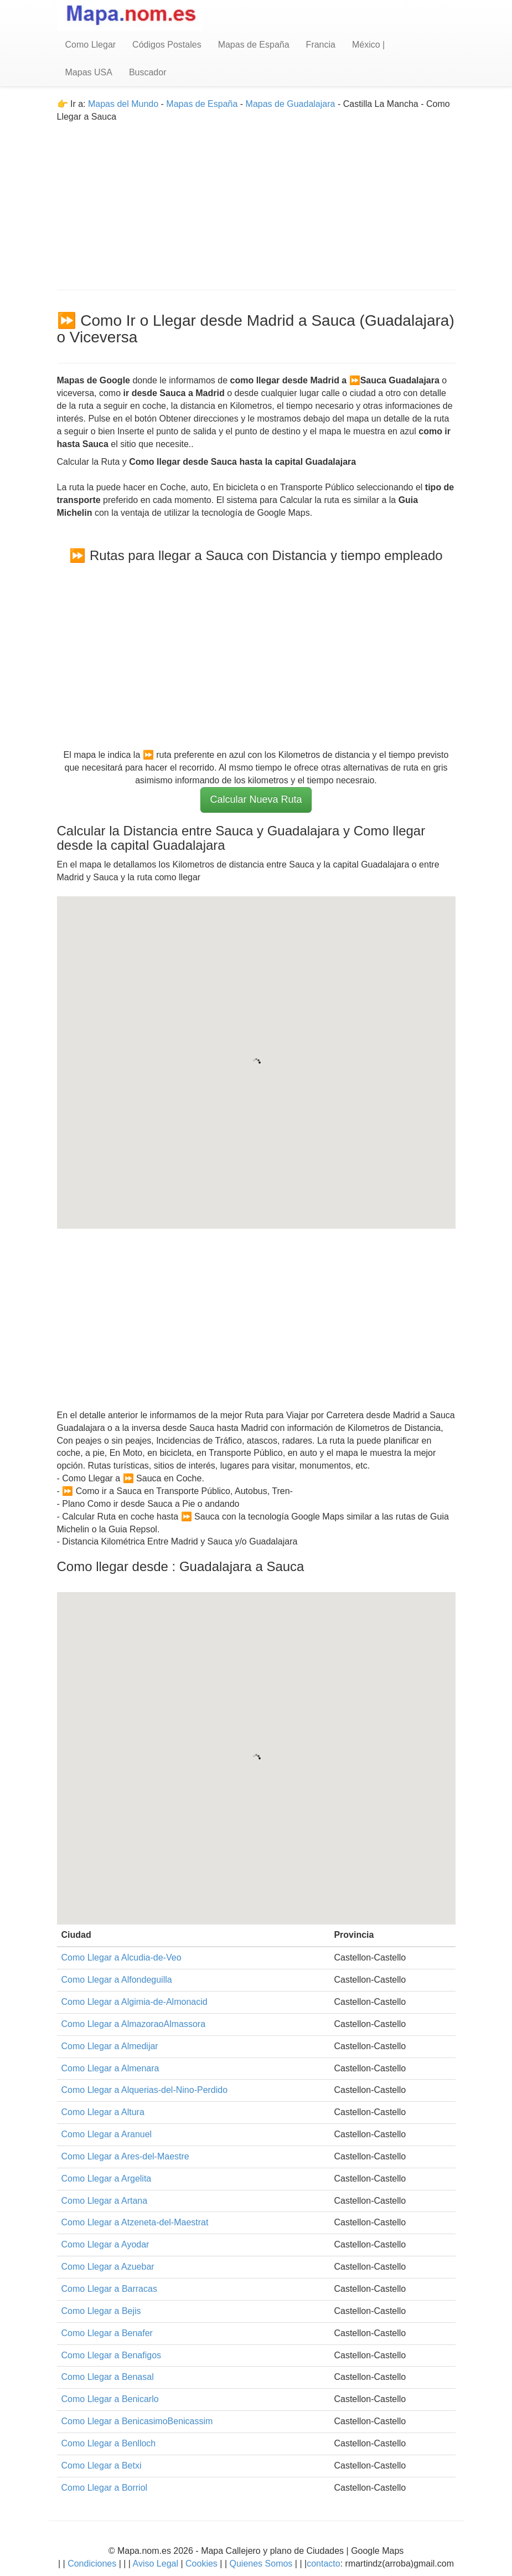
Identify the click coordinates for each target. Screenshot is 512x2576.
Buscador (148, 72)
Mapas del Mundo (123, 104)
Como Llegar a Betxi (101, 2465)
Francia (320, 44)
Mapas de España (253, 44)
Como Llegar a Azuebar (107, 2266)
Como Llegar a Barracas (109, 2288)
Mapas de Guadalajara (290, 104)
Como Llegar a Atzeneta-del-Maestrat (135, 2222)
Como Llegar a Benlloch (108, 2443)
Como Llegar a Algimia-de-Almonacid (134, 2002)
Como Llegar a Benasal (107, 2377)
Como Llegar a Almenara (110, 2068)
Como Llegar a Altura (102, 2112)
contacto (323, 2563)
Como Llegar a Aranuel (106, 2134)
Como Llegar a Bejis (101, 2311)
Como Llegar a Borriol (104, 2487)
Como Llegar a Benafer (107, 2333)
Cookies (202, 2563)
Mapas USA (88, 72)
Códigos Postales (166, 44)
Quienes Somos (261, 2563)
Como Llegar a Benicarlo (110, 2399)
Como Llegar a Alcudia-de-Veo (121, 1957)
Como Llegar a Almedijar (109, 2046)
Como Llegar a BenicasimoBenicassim (137, 2421)
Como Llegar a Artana (104, 2200)
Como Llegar (90, 44)
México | (368, 44)
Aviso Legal (155, 2563)
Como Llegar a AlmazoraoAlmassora (133, 2024)
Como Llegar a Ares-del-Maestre (125, 2156)
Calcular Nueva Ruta (256, 799)
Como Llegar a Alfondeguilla (116, 1979)
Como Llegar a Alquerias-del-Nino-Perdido (144, 2090)
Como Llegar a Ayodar (105, 2244)
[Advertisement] (256, 201)
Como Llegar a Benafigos (111, 2355)
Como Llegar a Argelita (106, 2178)
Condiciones (92, 2563)
